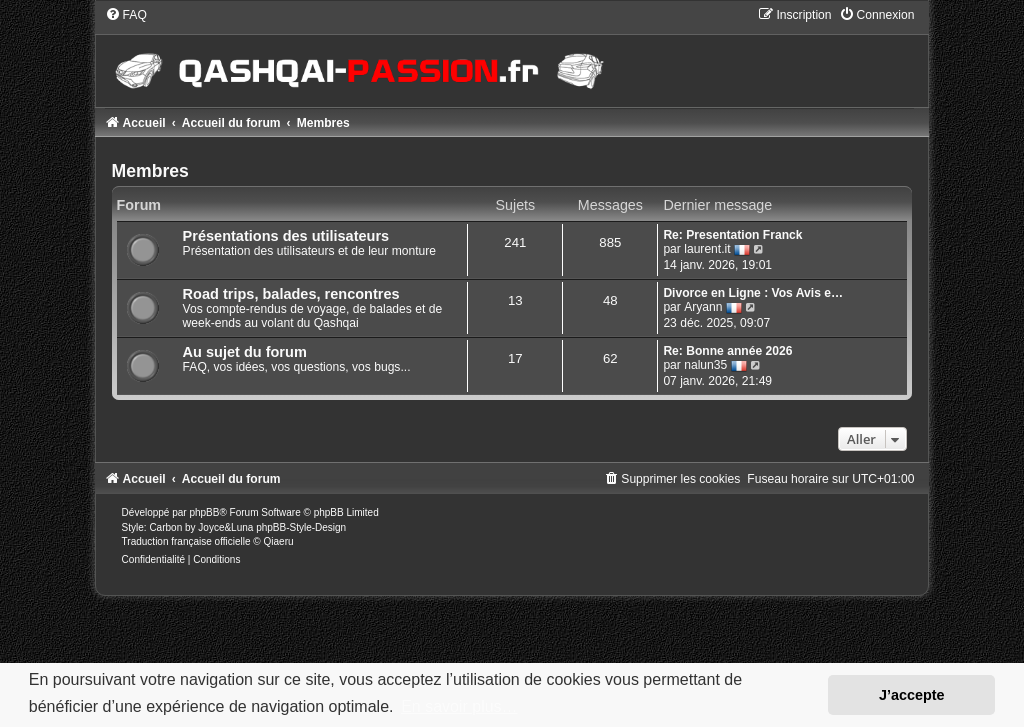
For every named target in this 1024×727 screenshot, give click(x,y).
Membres (150, 171)
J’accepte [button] (912, 695)
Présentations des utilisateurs (286, 236)
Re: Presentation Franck (732, 235)
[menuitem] (126, 15)
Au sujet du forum (245, 352)
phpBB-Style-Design (301, 527)
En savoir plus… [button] (459, 706)
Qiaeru (279, 541)
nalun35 (705, 365)
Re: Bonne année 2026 (727, 351)
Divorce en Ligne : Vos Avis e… (753, 293)
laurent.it (707, 249)
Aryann (703, 307)
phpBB (204, 512)
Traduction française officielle (186, 541)
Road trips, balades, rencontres (291, 294)
